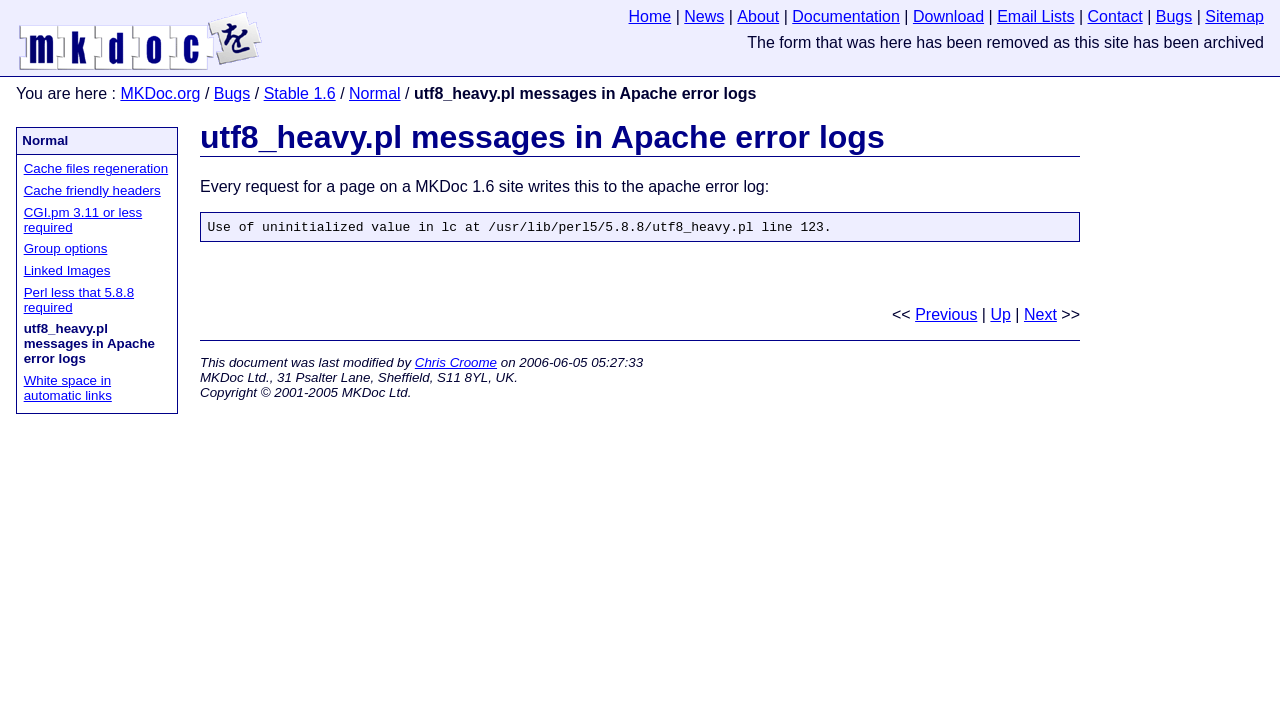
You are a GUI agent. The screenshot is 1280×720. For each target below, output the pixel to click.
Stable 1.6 (300, 93)
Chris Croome (456, 365)
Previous (946, 317)
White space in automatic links (68, 388)
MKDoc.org (160, 93)
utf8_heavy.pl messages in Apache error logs (542, 137)
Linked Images (67, 270)
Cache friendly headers (92, 190)
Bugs (232, 93)
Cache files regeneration (96, 168)
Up (1000, 317)
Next (1040, 317)
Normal (375, 93)
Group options (66, 248)
